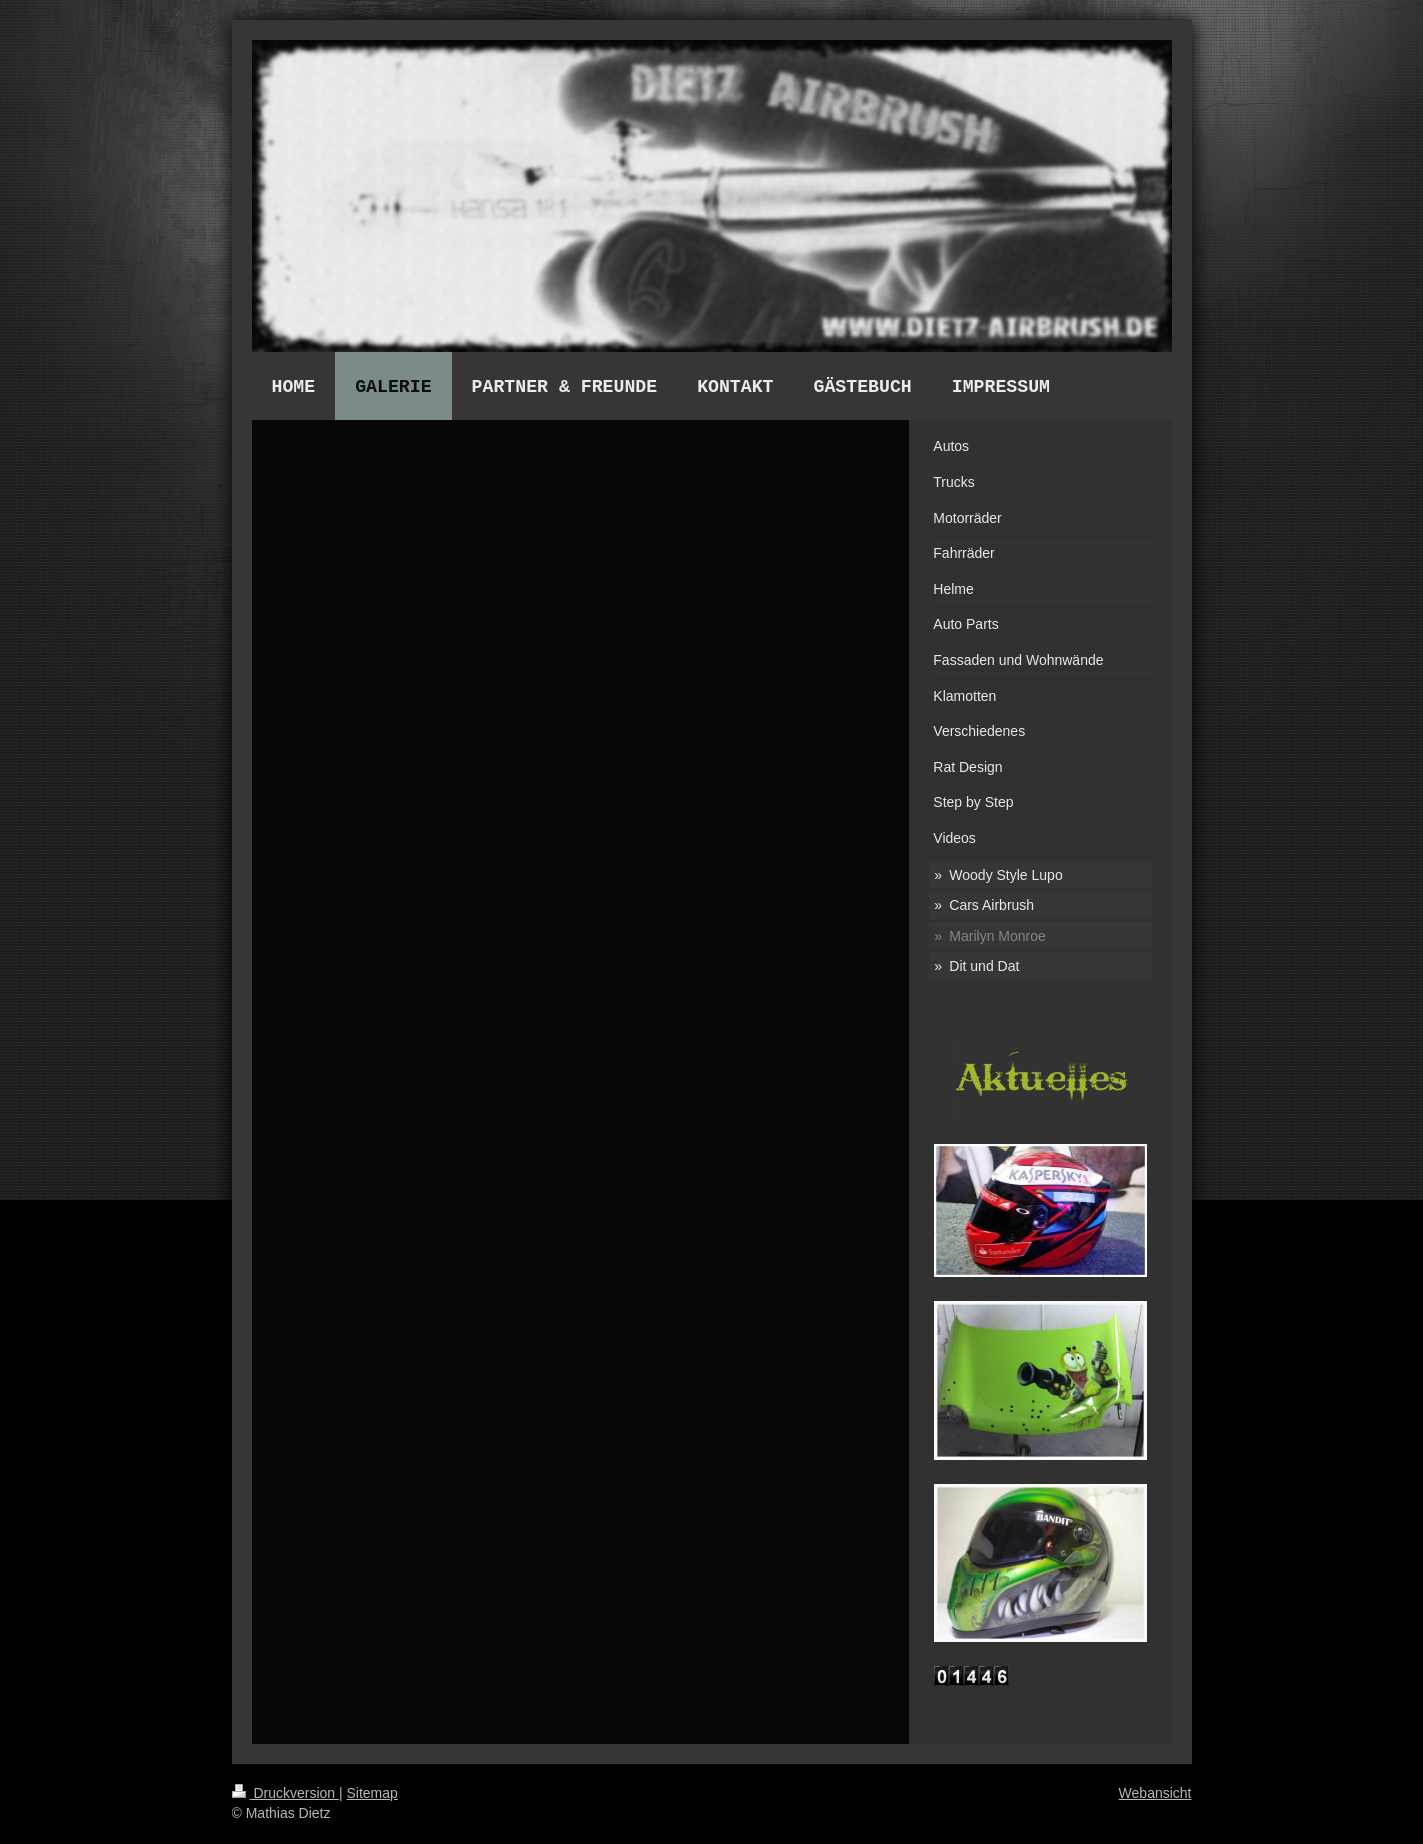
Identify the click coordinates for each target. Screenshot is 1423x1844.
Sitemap (372, 1793)
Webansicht (1155, 1793)
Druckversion (285, 1793)
